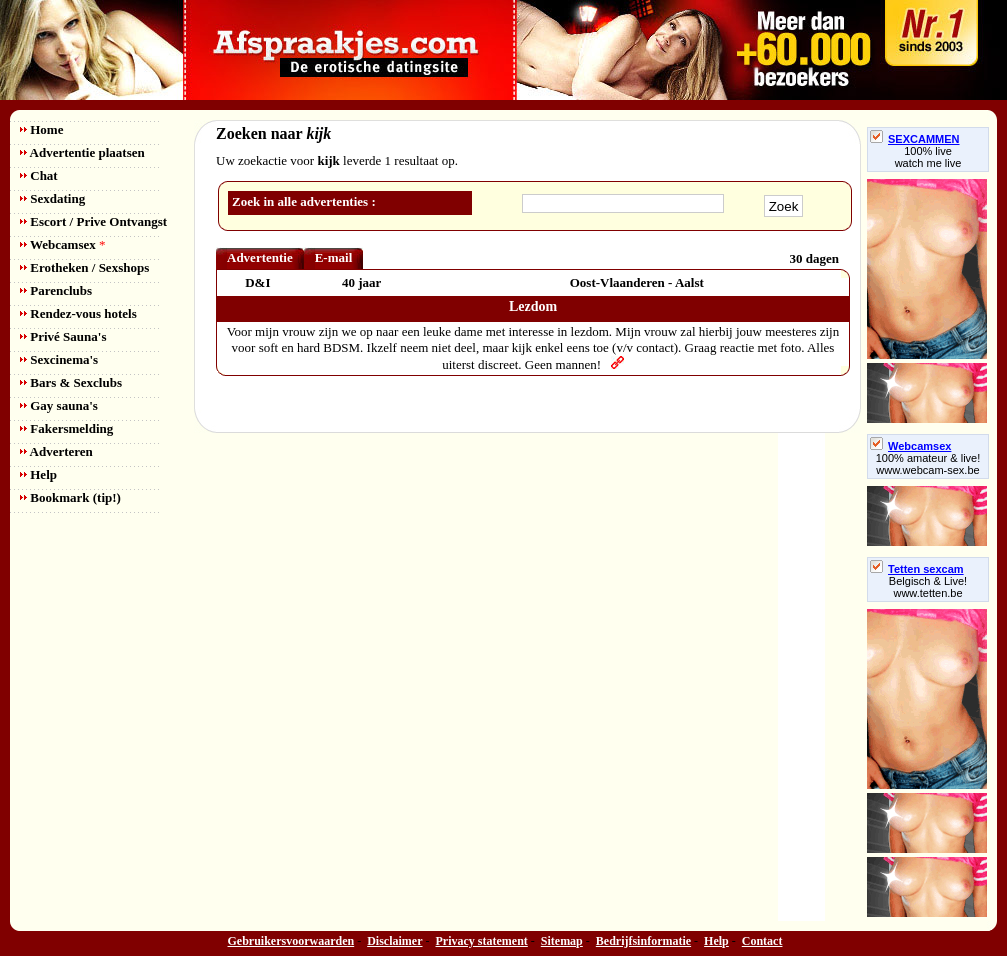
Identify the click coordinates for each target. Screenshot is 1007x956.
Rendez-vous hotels (78, 313)
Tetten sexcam (917, 569)
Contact (762, 941)
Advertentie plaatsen (82, 152)
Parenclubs (56, 290)
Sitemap (562, 941)
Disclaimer (394, 941)
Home (41, 129)
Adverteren (56, 451)
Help (38, 474)
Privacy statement (482, 941)
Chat (39, 175)
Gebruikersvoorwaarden (291, 941)
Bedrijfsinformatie (643, 941)
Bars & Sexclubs (71, 382)
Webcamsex (62, 244)
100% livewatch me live (928, 157)
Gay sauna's (59, 405)
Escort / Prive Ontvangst (93, 221)
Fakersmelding (66, 428)
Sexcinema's (59, 359)
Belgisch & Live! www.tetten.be (928, 587)
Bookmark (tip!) (70, 497)
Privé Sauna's (63, 336)
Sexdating (52, 198)
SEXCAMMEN (915, 139)
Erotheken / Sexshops (84, 267)
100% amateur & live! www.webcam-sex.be (928, 464)
